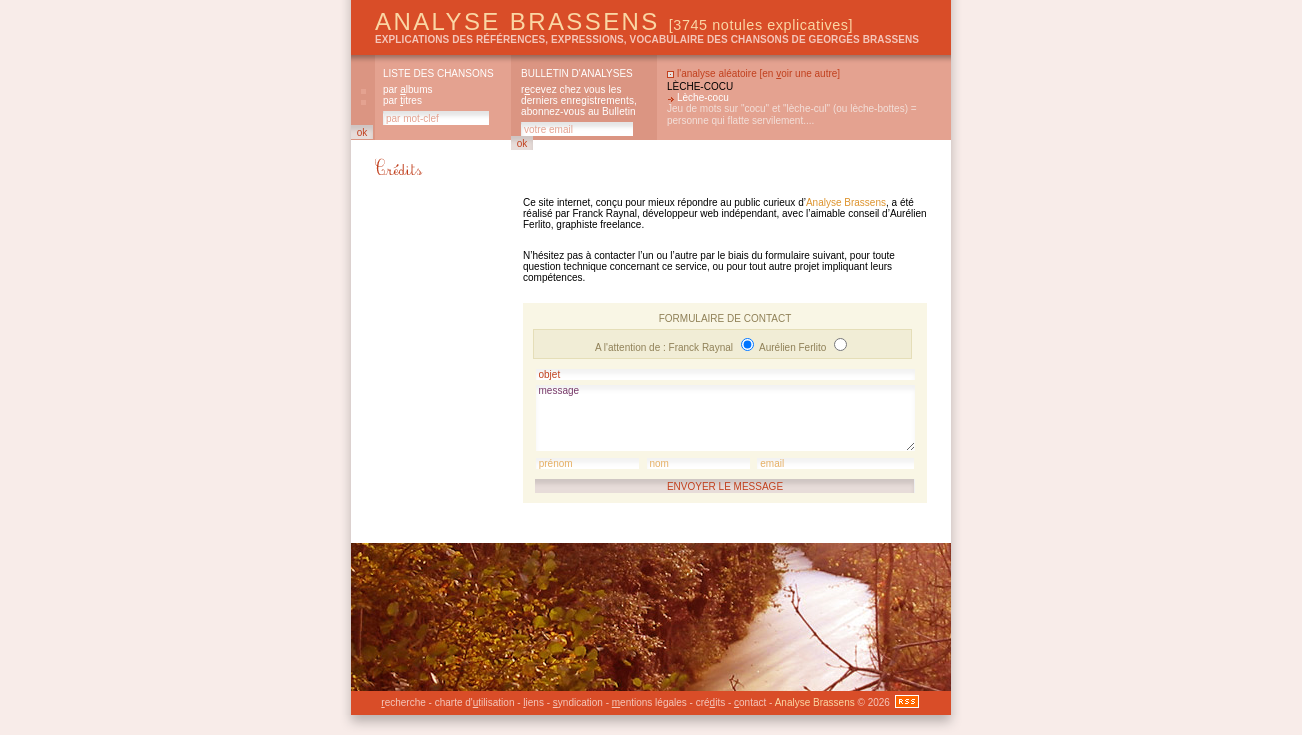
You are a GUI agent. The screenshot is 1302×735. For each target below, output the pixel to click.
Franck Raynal (702, 347)
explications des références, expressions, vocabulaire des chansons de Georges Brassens (647, 39)
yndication (578, 702)
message (725, 418)
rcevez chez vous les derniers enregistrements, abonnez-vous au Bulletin (579, 100)
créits (710, 702)
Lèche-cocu (700, 86)
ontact (750, 702)
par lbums (407, 89)
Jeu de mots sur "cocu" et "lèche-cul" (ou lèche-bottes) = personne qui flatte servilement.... (792, 114)
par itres (402, 100)
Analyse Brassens (614, 21)
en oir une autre (799, 73)
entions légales (649, 702)
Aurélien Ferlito (794, 347)
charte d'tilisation (475, 702)
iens (533, 702)
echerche (403, 702)
